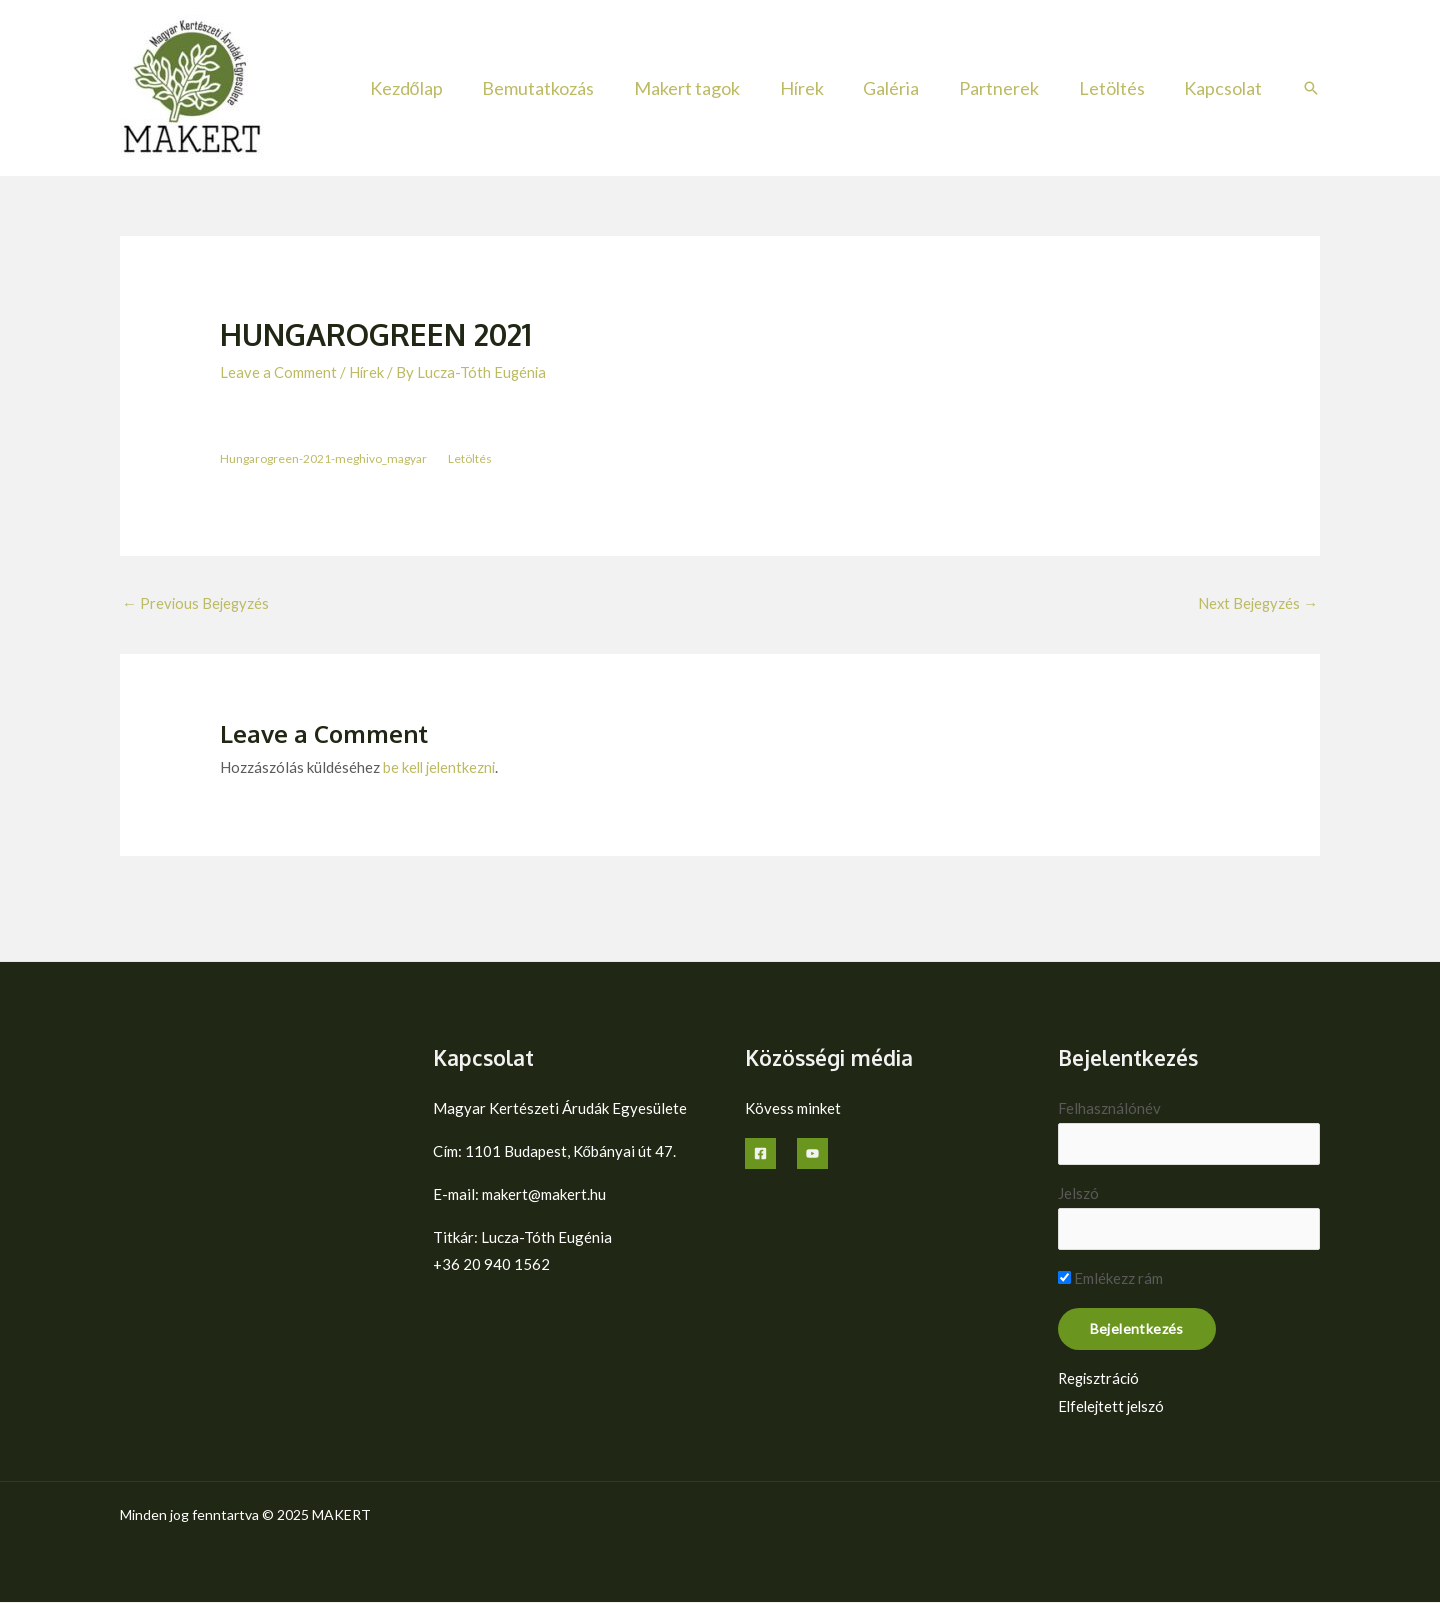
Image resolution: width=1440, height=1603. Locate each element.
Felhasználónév (1109, 1109)
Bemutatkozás (562, 88)
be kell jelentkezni (441, 768)
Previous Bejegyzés (197, 603)
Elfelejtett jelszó (1113, 1407)
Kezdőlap (433, 88)
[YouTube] (812, 1154)
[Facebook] (760, 1154)
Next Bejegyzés (1256, 603)
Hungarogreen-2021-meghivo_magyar (323, 458)
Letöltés (1117, 88)
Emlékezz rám (1110, 1280)
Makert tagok (707, 88)
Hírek (818, 88)
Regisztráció (1100, 1380)
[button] (1311, 88)
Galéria (904, 88)
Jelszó (1078, 1194)
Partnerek (1008, 88)
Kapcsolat (1225, 88)
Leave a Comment (278, 372)
